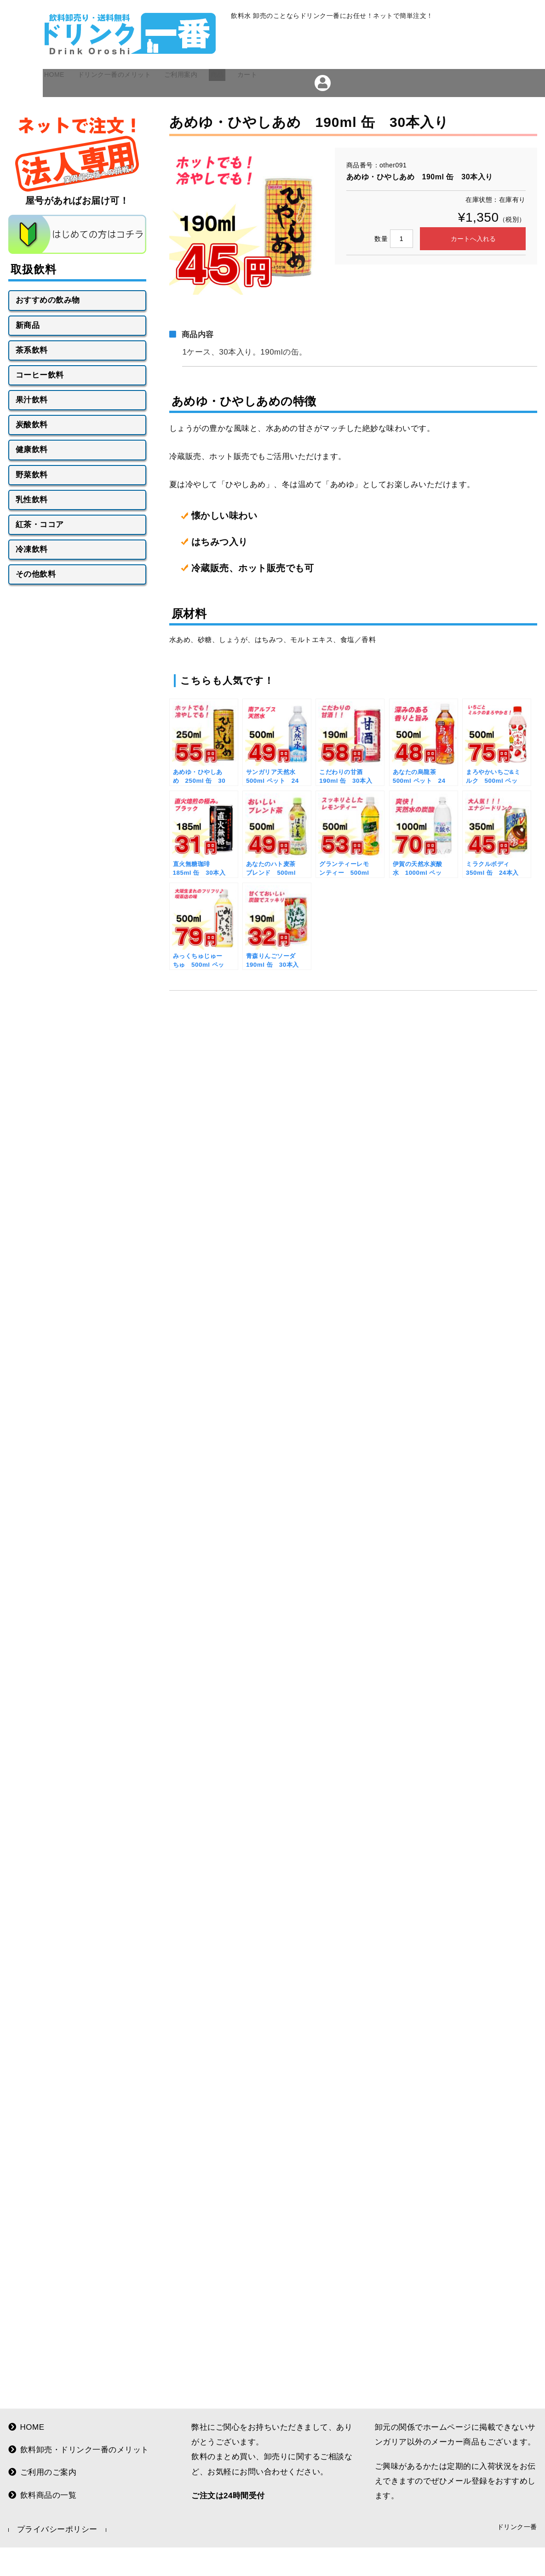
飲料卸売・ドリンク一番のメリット (78, 2456)
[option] (242, 249)
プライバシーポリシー (57, 2536)
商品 (263, 111)
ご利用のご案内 (42, 2479)
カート (301, 111)
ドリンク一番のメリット (137, 111)
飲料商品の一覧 (42, 2502)
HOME (63, 111)
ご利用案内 (217, 111)
